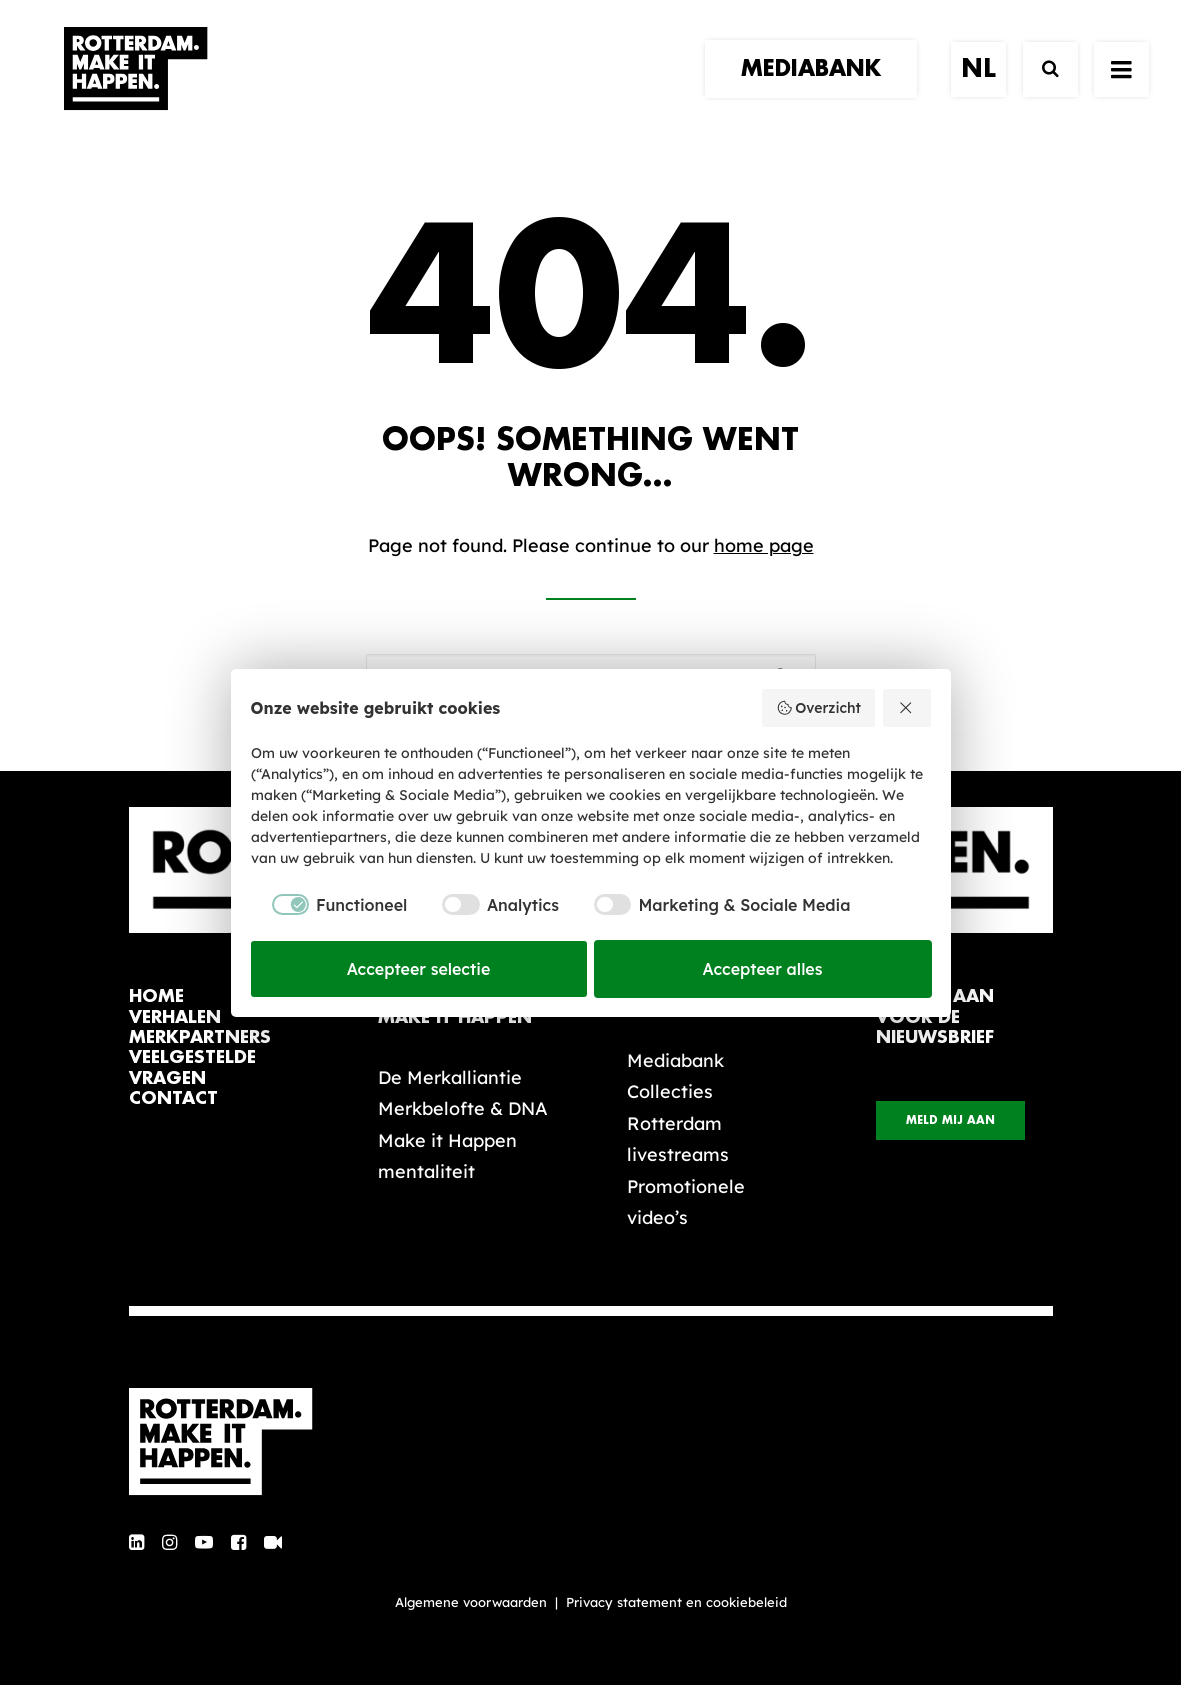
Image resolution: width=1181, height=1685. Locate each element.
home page (764, 545)
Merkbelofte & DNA (463, 1108)
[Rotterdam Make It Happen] (135, 87)
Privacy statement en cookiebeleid (676, 1602)
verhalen (175, 1017)
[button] (136, 1543)
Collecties (670, 1091)
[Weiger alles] (907, 708)
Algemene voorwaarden (471, 1602)
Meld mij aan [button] (950, 1120)
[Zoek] (1041, 87)
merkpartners (200, 1037)
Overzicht (818, 708)
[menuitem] (818, 87)
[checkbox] (329, 905)
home (156, 996)
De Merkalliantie (450, 1077)
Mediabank (675, 1060)
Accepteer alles (763, 969)
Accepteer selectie (419, 969)
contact (173, 1098)
